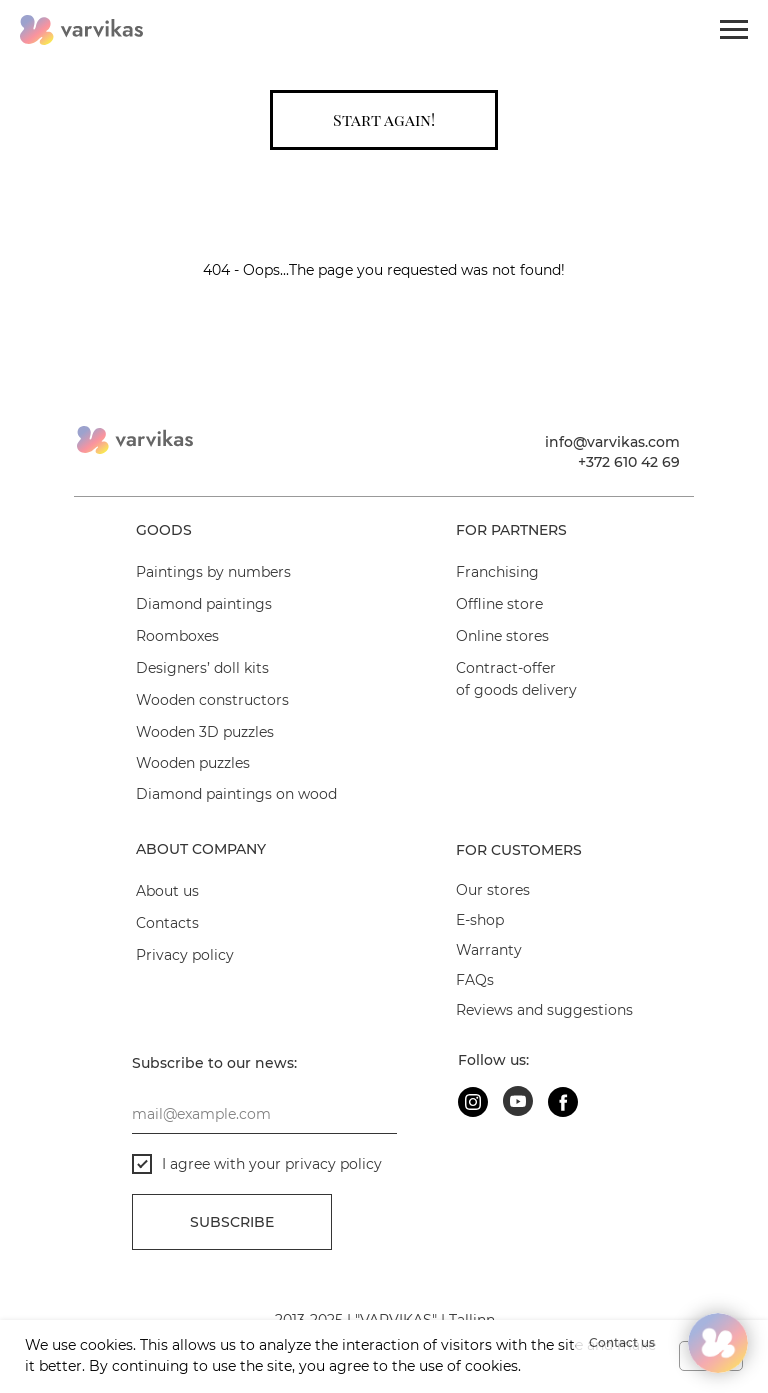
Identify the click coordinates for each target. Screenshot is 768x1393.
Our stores (493, 890)
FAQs (475, 980)
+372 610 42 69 (629, 462)
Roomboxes (177, 636)
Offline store (499, 604)
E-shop (480, 920)
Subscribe (232, 1222)
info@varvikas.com (612, 442)
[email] (264, 1114)
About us (167, 891)
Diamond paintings (204, 604)
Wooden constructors (212, 700)
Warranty (489, 950)
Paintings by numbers (213, 572)
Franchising (497, 572)
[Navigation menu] (734, 30)
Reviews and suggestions (544, 1010)
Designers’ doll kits (202, 668)
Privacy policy (185, 955)
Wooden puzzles (193, 763)
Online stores (502, 636)
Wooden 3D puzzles (205, 732)
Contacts (167, 923)
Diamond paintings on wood (236, 794)
